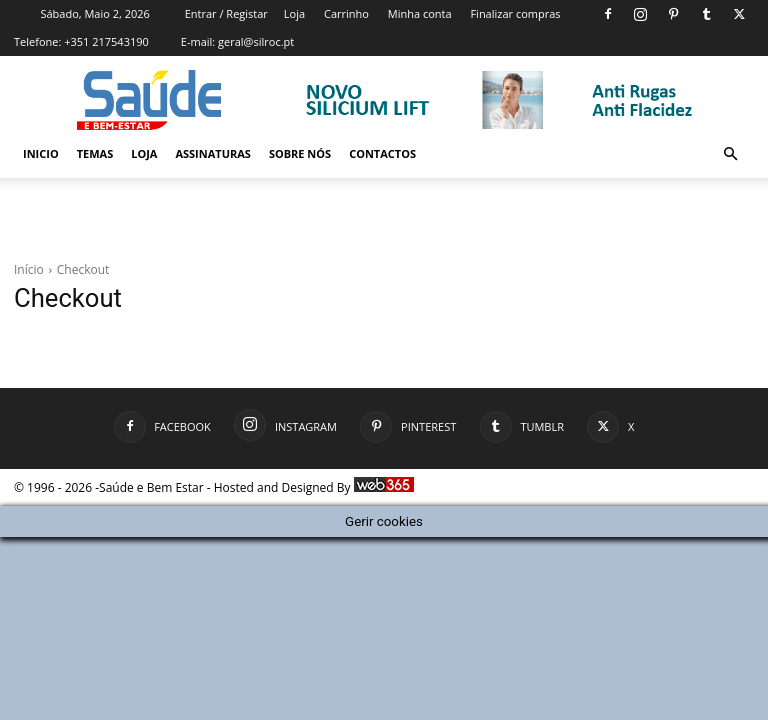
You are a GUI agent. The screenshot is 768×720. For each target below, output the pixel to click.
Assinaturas (212, 153)
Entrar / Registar (226, 13)
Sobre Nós (300, 153)
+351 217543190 (106, 41)
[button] (730, 154)
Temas (95, 153)
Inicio (41, 153)
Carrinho (346, 13)
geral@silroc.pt (256, 41)
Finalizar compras (515, 13)
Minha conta (420, 13)
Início (29, 269)
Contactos (382, 153)
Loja (294, 13)
